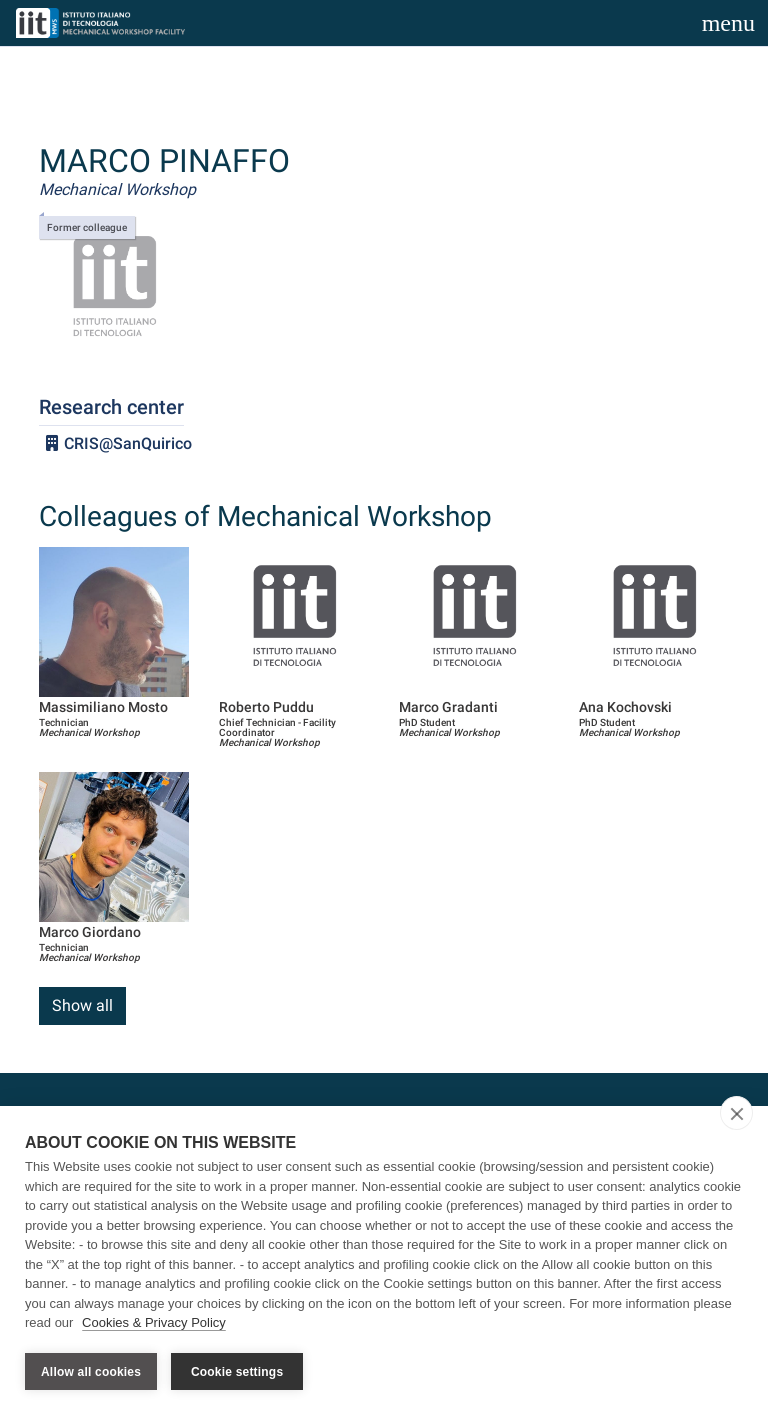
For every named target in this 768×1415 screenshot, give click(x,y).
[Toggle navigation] (728, 23)
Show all (82, 1005)
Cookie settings (237, 1372)
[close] (736, 1114)
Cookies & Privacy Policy (154, 1323)
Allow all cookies (91, 1372)
